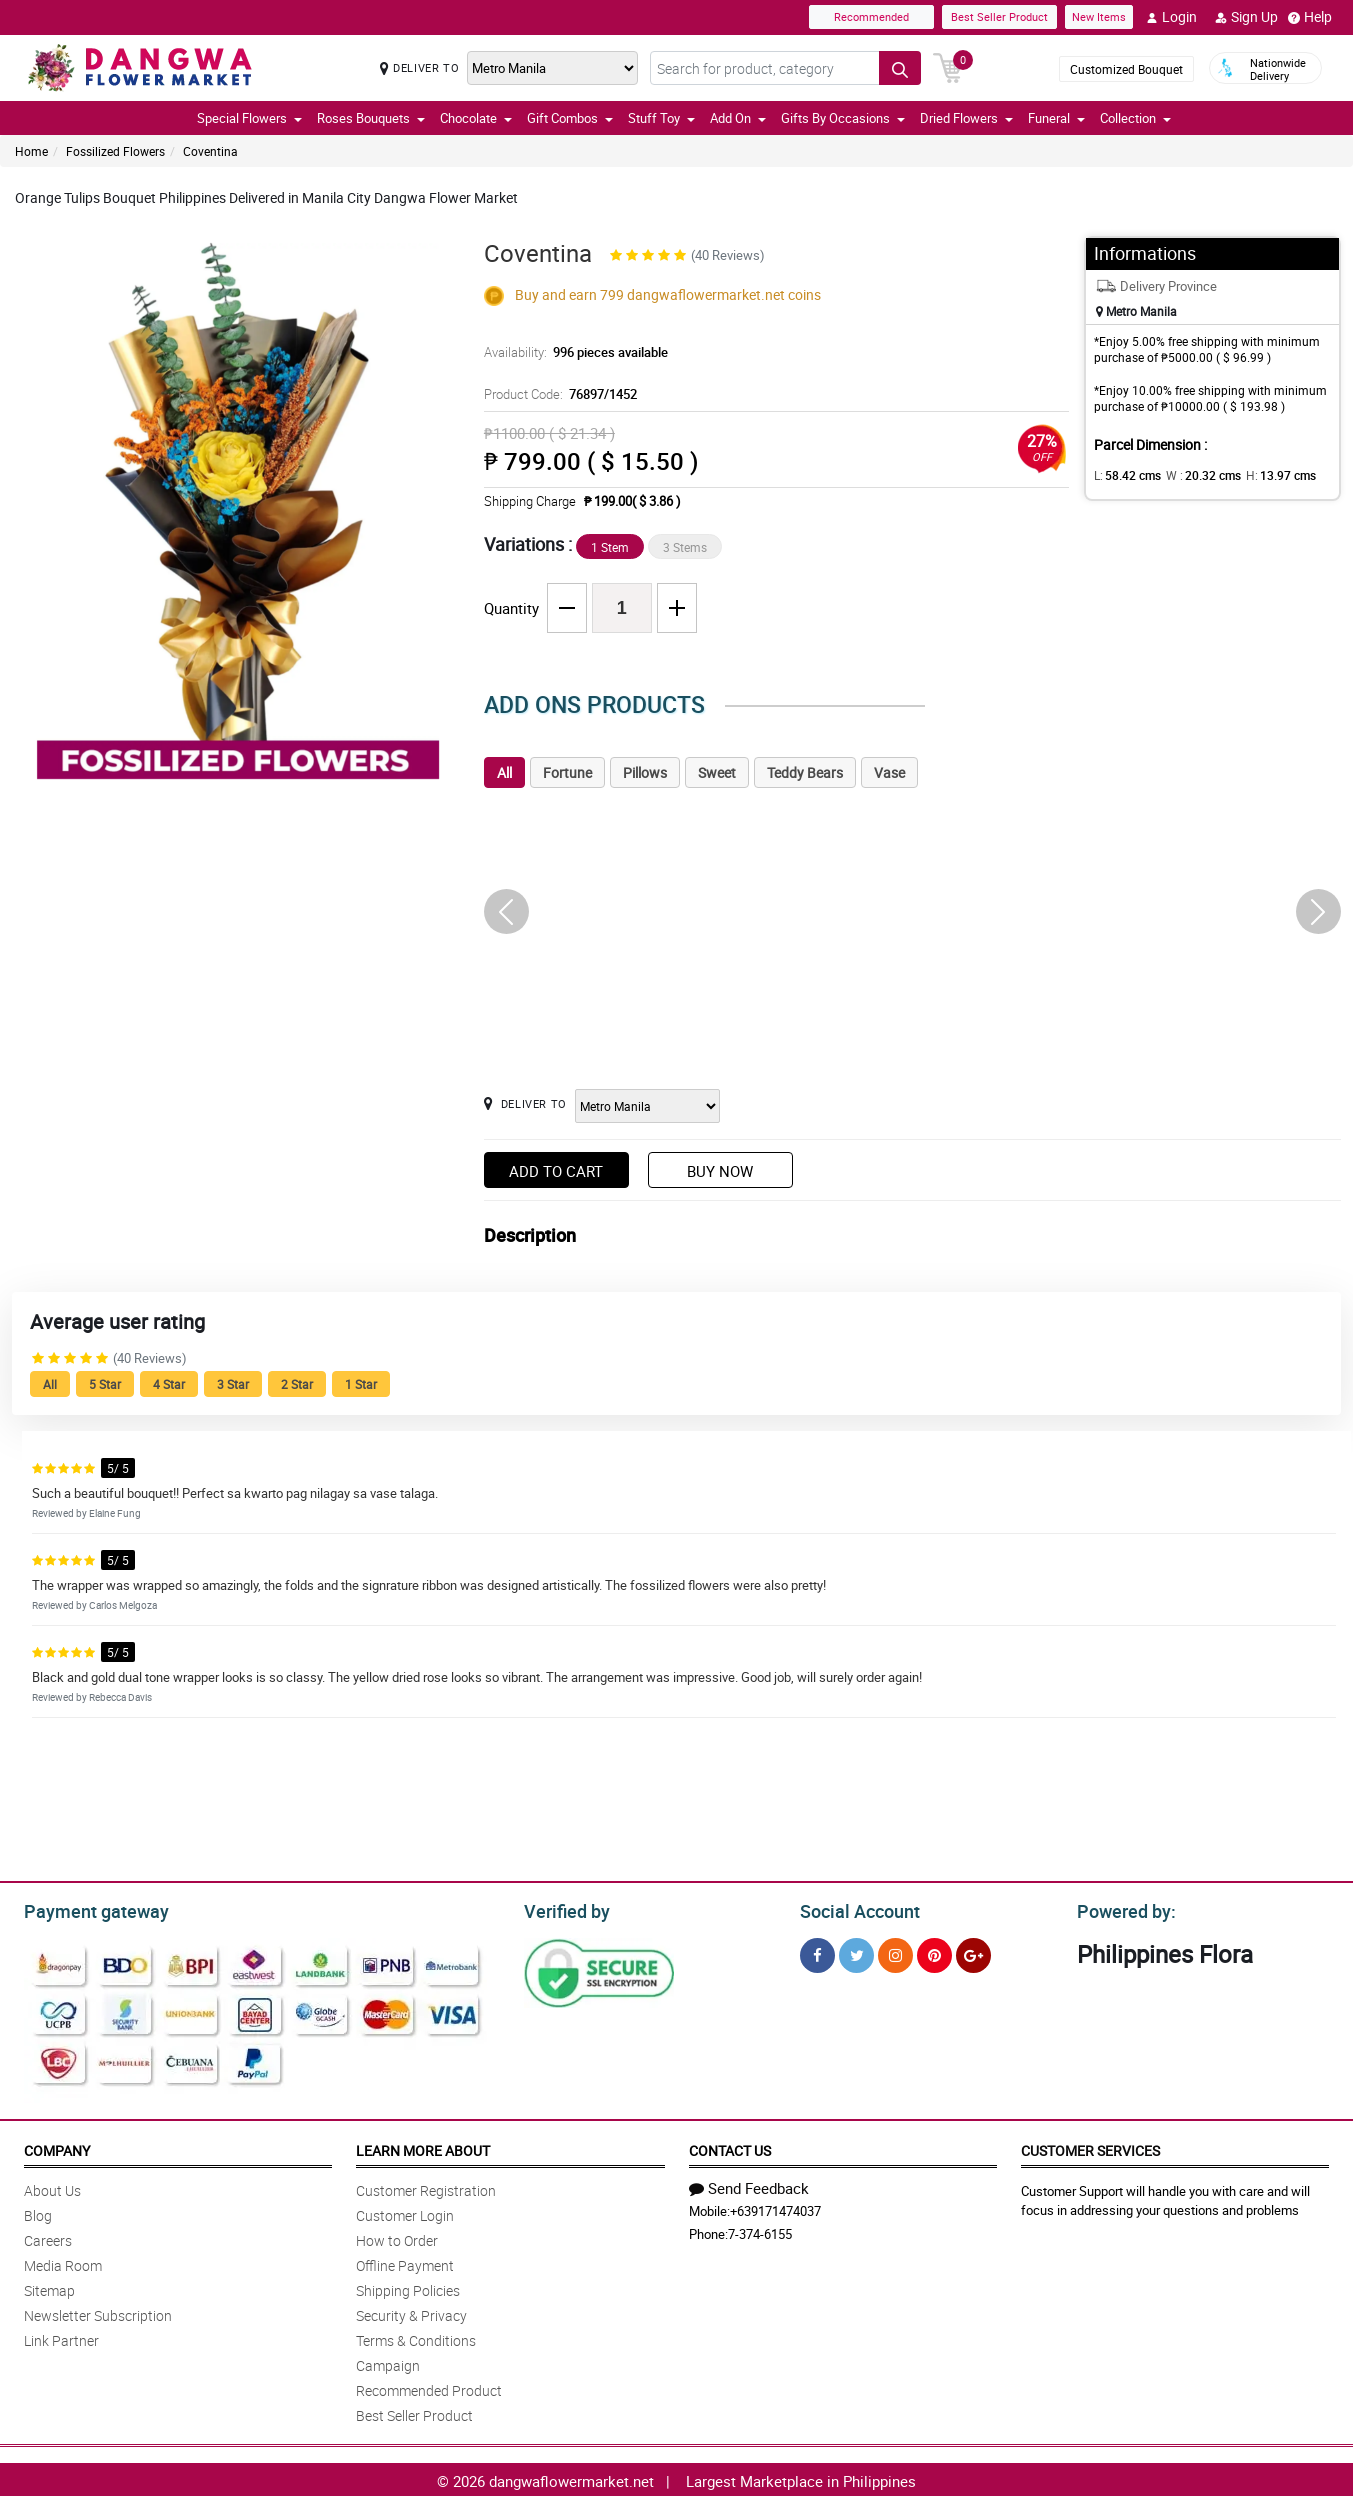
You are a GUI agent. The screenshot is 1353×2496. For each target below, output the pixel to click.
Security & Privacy (411, 2312)
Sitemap (49, 2287)
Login (1171, 17)
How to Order (397, 2237)
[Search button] (900, 68)
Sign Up (1246, 17)
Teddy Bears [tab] (805, 772)
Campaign (388, 2362)
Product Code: (557, 394)
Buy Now (720, 1171)
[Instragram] (895, 1952)
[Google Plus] (973, 1952)
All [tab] (504, 772)
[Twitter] (856, 1952)
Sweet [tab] (717, 772)
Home (31, 151)
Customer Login (405, 2212)
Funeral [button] (1056, 118)
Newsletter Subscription (98, 2312)
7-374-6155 (760, 2231)
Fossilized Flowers (115, 151)
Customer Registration (426, 2187)
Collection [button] (1135, 118)
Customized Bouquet (1126, 69)
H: (1264, 475)
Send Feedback (749, 2185)
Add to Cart (556, 1171)
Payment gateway (87, 1909)
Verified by (564, 1909)
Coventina (210, 151)
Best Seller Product (999, 16)
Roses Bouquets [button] (371, 118)
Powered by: (1122, 1909)
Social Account (854, 1909)
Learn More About (423, 2147)
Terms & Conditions (416, 2337)
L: (1124, 475)
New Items (1099, 16)
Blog (38, 2212)
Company (57, 2147)
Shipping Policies (408, 2287)
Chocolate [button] (476, 118)
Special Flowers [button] (249, 118)
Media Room (63, 2262)
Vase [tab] (889, 772)
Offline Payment (405, 2262)
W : (1193, 475)
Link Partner (61, 2337)
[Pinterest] (934, 1952)
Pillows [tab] (645, 772)
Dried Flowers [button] (966, 118)
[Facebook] (817, 1952)
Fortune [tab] (567, 772)
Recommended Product (429, 2387)
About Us (52, 2187)
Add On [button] (738, 118)
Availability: (571, 352)
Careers (48, 2237)
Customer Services (1090, 2147)
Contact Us (730, 2147)
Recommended (871, 16)
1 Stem (610, 547)
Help (1310, 17)
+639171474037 (775, 2208)
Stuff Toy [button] (661, 118)
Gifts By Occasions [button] (843, 118)
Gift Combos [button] (570, 118)
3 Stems (685, 547)
